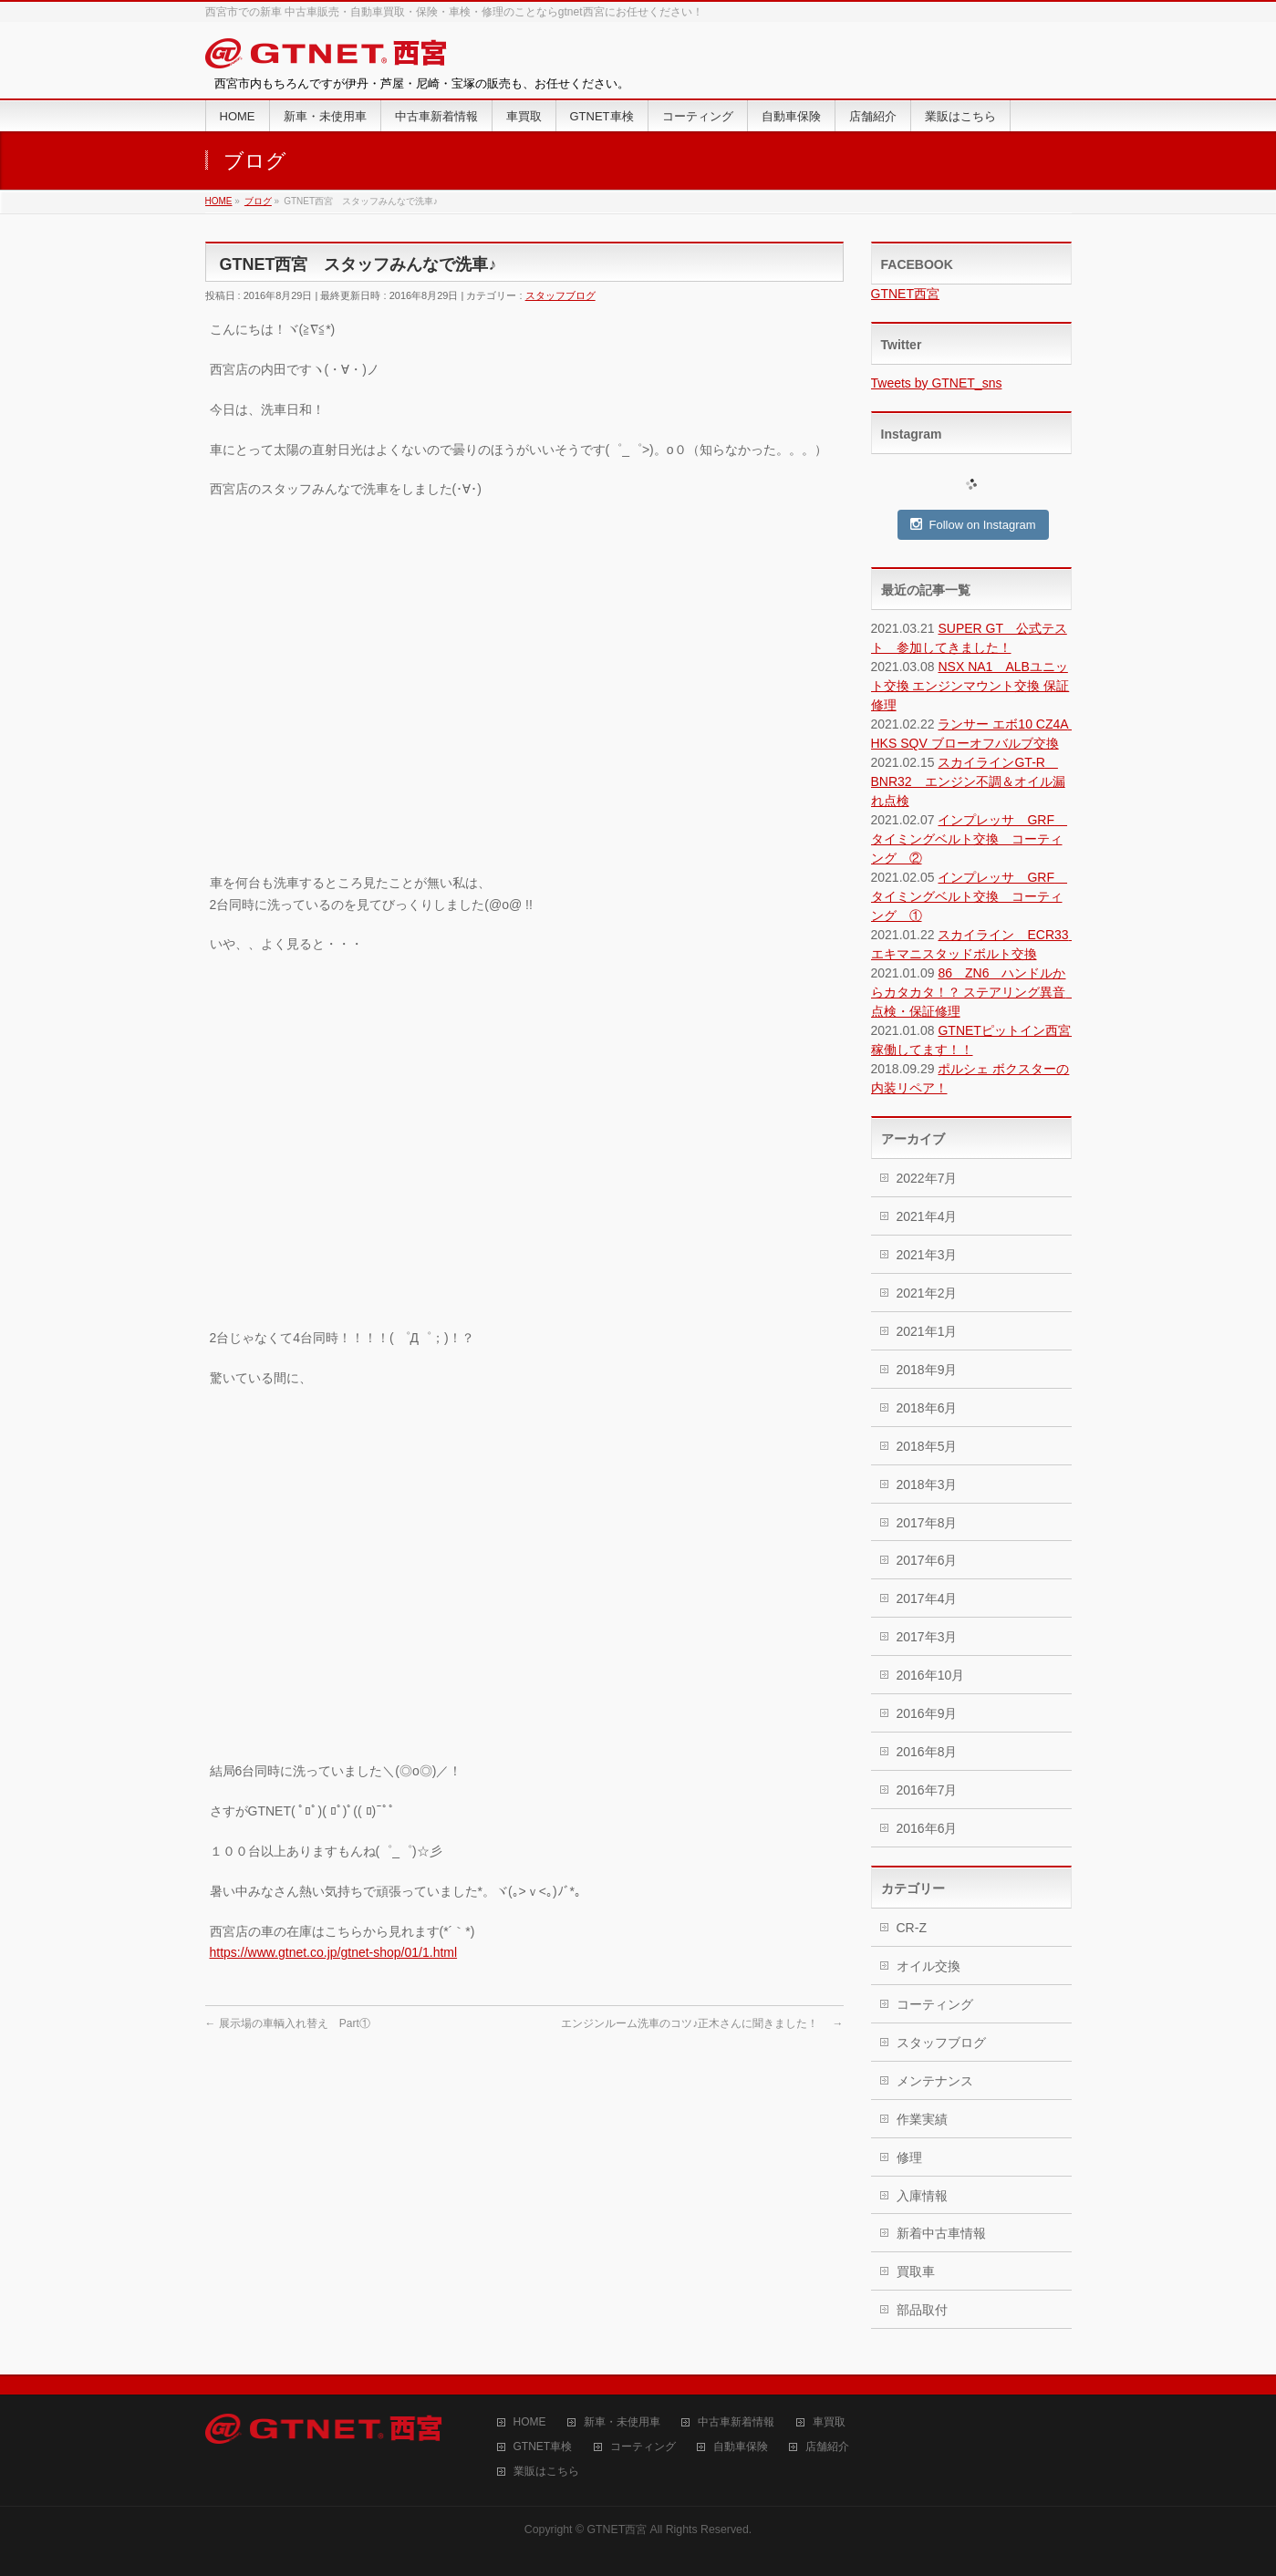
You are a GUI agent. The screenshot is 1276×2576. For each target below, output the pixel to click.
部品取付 (922, 2309)
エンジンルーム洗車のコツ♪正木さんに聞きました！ (702, 2023)
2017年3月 (927, 1636)
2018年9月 (927, 1369)
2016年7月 (927, 1790)
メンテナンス (935, 2081)
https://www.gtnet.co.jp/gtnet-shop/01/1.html (334, 1952)
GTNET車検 (543, 2447)
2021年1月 (927, 1331)
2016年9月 (927, 1713)
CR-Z (912, 1927)
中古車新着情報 (736, 2422)
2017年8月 (927, 1523)
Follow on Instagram (972, 524)
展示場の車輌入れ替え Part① (287, 2023)
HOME (530, 2422)
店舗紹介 (827, 2447)
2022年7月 (927, 1178)
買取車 (916, 2271)
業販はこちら (546, 2472)
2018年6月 (927, 1408)
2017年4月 (927, 1598)
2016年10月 (931, 1675)
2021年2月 (927, 1293)
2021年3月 (927, 1254)
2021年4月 (927, 1216)
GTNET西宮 (905, 293)
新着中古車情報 (941, 2233)
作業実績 (922, 2119)
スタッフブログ (560, 295)
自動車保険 (740, 2447)
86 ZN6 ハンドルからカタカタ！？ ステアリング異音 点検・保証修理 (975, 992)
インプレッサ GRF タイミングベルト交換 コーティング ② (969, 838)
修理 (909, 2157)
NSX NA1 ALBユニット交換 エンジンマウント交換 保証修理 (970, 685)
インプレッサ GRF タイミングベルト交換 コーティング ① (969, 896)
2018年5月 (927, 1446)
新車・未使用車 (622, 2422)
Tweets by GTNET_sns (936, 383)
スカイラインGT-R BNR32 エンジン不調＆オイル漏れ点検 (968, 781)
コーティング (935, 2004)
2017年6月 (927, 1560)
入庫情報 (922, 2195)
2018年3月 (927, 1484)
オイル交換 (928, 1966)
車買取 (829, 2422)
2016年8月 (927, 1751)
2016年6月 (927, 1828)
